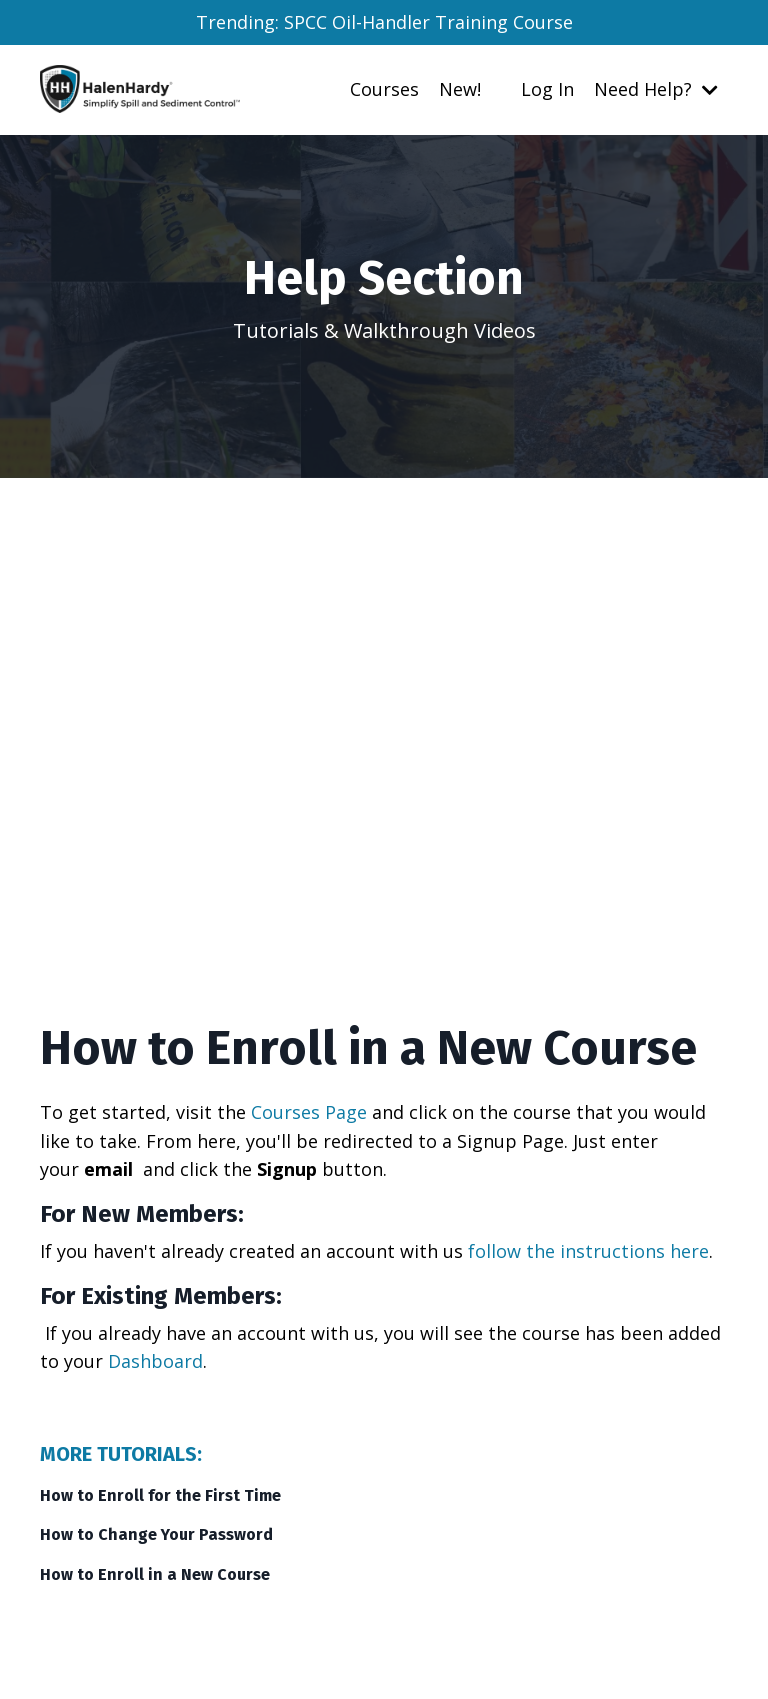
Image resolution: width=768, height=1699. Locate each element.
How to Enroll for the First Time (160, 1495)
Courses (384, 89)
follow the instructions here (588, 1251)
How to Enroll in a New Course (155, 1574)
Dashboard (155, 1361)
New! (460, 89)
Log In (547, 89)
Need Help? (656, 89)
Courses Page (309, 1112)
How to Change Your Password (156, 1534)
